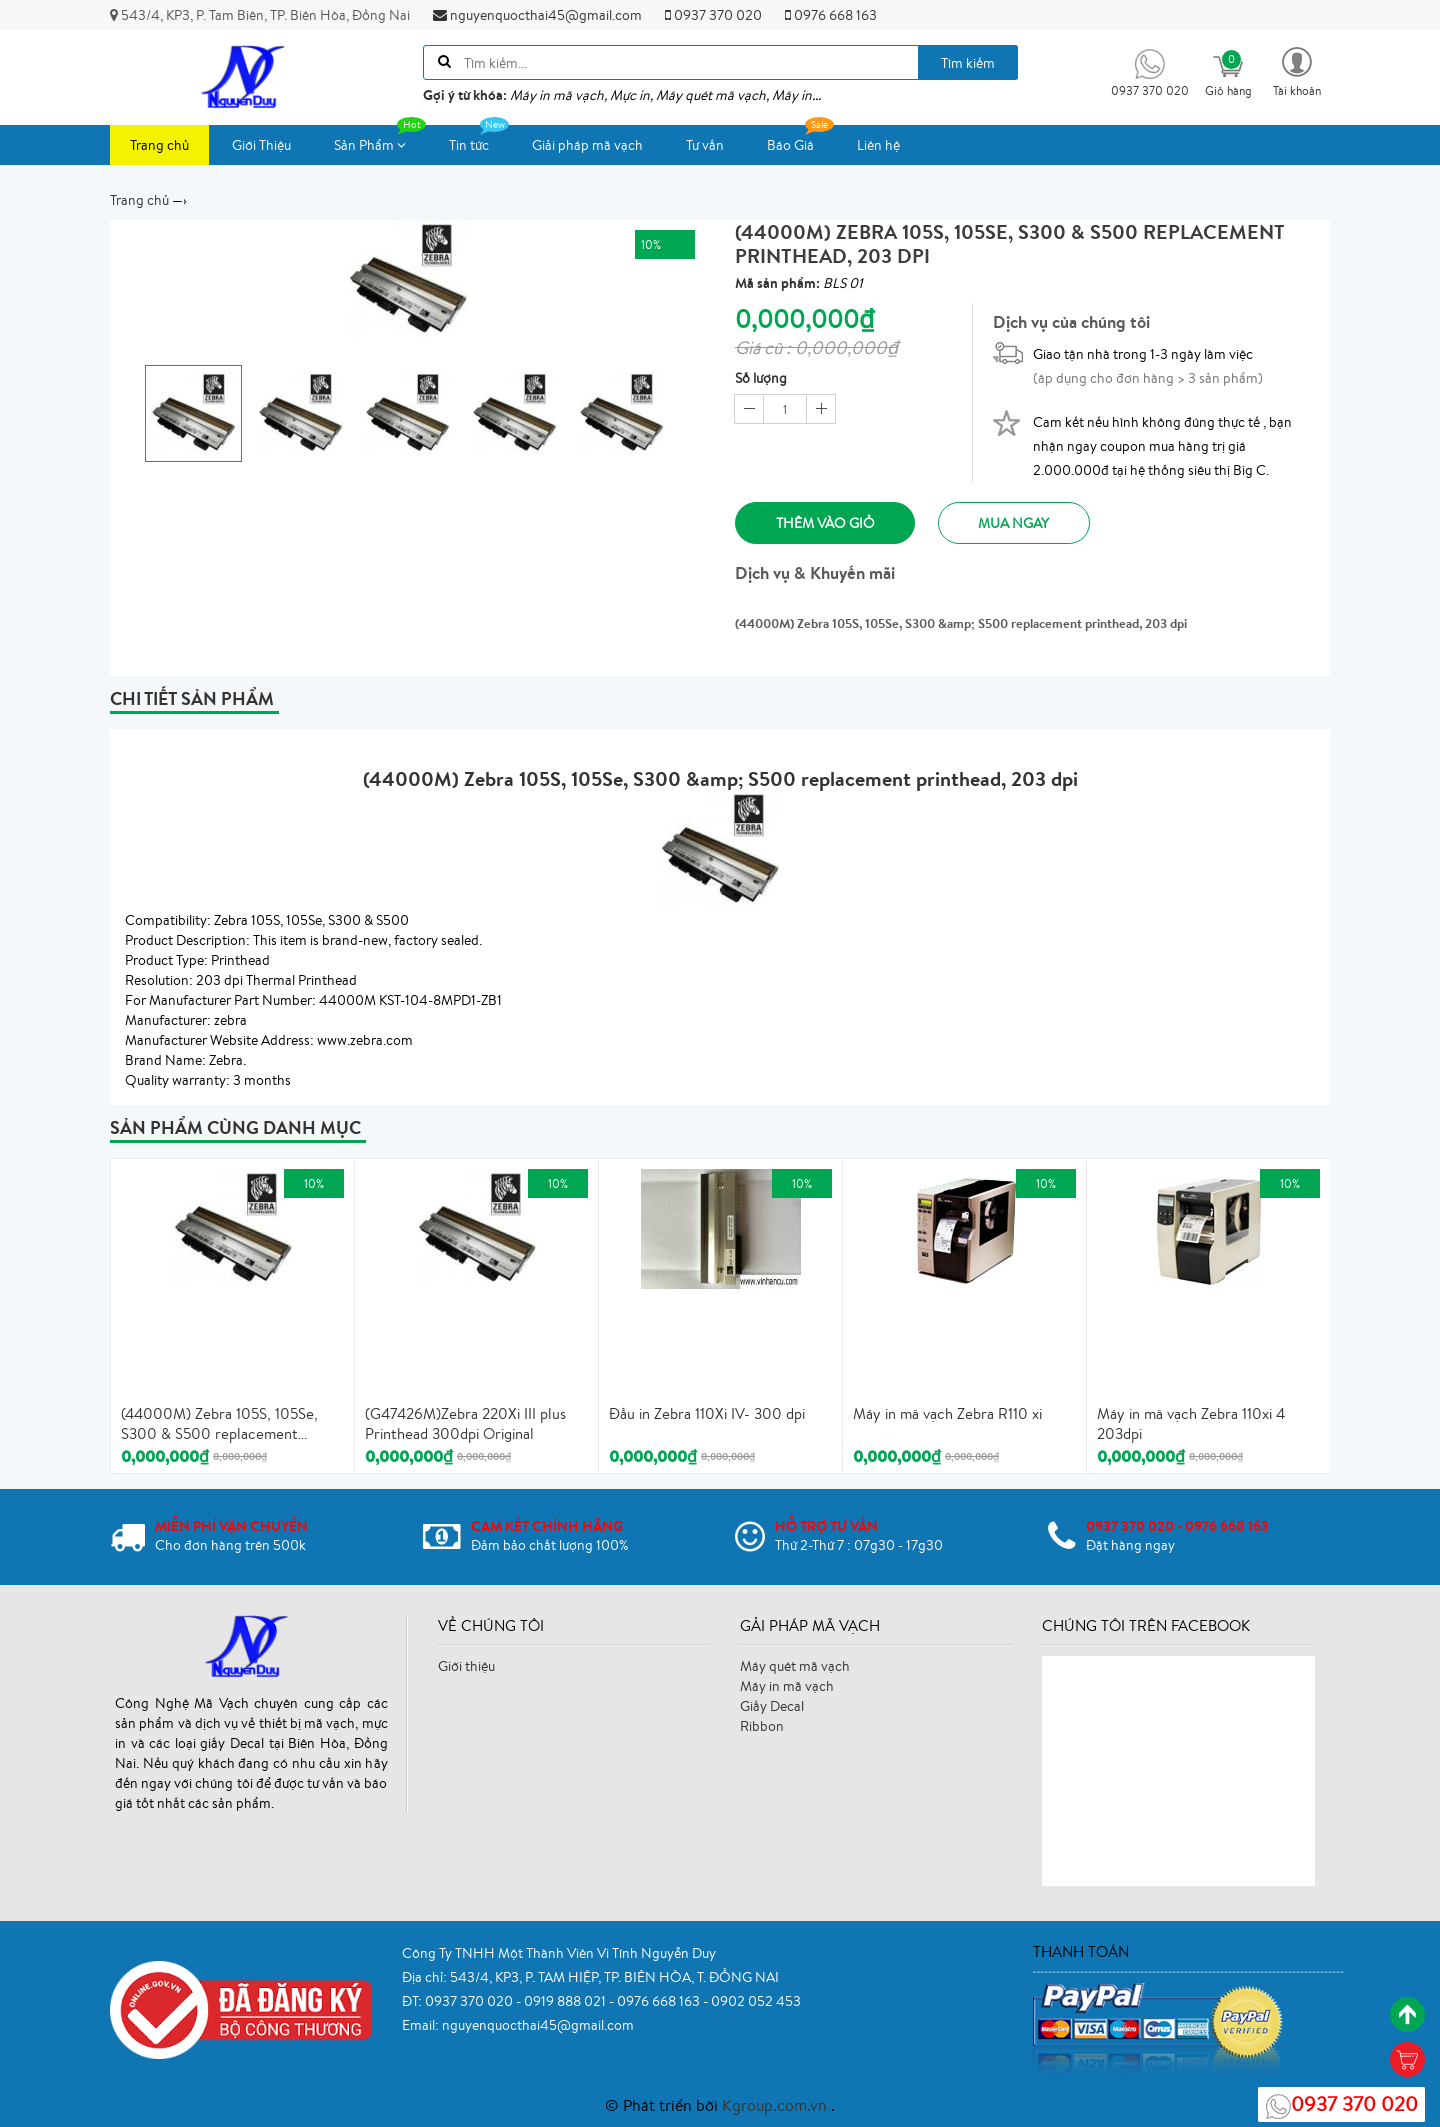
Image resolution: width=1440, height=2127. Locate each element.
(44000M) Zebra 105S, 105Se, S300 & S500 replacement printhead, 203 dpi (219, 1425)
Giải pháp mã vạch (587, 145)
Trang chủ (159, 145)
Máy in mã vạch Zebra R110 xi (947, 1414)
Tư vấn (705, 145)
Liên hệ (878, 145)
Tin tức (479, 139)
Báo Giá (800, 139)
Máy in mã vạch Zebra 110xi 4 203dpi (1191, 1424)
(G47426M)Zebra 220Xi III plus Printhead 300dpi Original (465, 1424)
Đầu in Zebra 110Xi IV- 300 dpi (707, 1414)
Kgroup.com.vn (776, 2105)
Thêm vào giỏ (825, 523)
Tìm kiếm (968, 63)
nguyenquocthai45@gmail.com (537, 15)
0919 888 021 (566, 2001)
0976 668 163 (831, 15)
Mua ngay (1015, 523)
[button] (1297, 70)
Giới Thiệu (261, 145)
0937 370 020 (713, 15)
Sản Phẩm (380, 139)
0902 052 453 (756, 2001)
